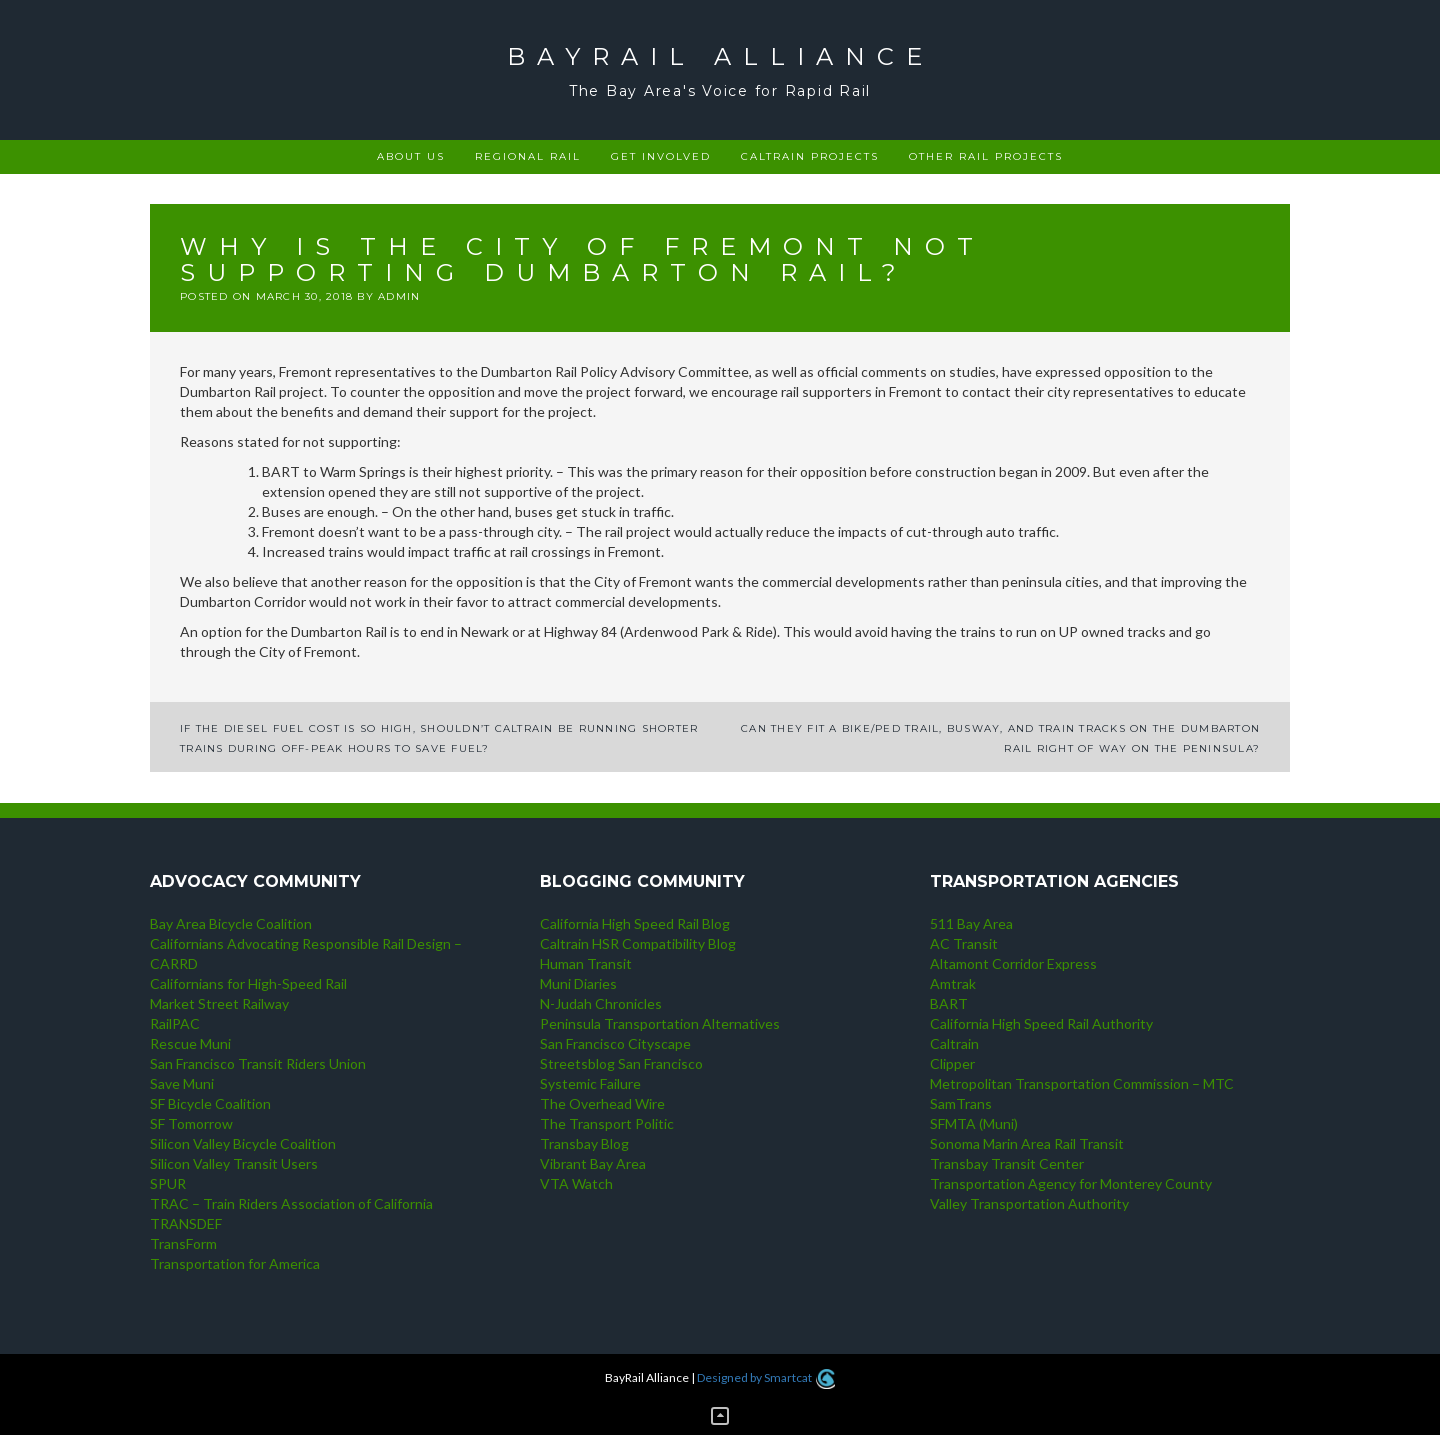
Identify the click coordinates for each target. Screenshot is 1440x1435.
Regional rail (528, 156)
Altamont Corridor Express (1013, 963)
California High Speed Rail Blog (635, 923)
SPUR (168, 1183)
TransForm (183, 1243)
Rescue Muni (190, 1043)
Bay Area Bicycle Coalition (231, 923)
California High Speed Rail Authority (1041, 1023)
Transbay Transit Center (1007, 1163)
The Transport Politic (607, 1123)
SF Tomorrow (191, 1123)
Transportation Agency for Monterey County (1071, 1183)
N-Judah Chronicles (601, 1003)
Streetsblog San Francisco (621, 1063)
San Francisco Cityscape (615, 1043)
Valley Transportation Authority (1029, 1203)
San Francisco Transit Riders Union (258, 1063)
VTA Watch (576, 1183)
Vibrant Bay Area (593, 1163)
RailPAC (175, 1023)
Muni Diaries (578, 983)
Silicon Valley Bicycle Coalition (243, 1143)
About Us (411, 156)
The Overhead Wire (602, 1103)
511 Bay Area (971, 923)
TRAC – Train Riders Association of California (291, 1203)
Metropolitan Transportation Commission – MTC (1082, 1083)
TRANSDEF (186, 1223)
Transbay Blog (584, 1143)
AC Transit (964, 943)
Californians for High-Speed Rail (248, 983)
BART (949, 1003)
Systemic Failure (590, 1083)
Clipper (952, 1063)
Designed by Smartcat (765, 1377)
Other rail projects (986, 156)
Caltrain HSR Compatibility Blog (638, 943)
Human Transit (586, 963)
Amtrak (953, 983)
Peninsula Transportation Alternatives (660, 1023)
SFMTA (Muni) (974, 1123)
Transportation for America (235, 1263)
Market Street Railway (219, 1003)
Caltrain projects (810, 156)
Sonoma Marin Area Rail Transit (1027, 1143)
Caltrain (954, 1043)
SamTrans (961, 1103)
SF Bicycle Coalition (210, 1103)
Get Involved (661, 156)
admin (399, 296)
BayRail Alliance (720, 56)
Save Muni (182, 1083)
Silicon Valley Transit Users (234, 1163)
